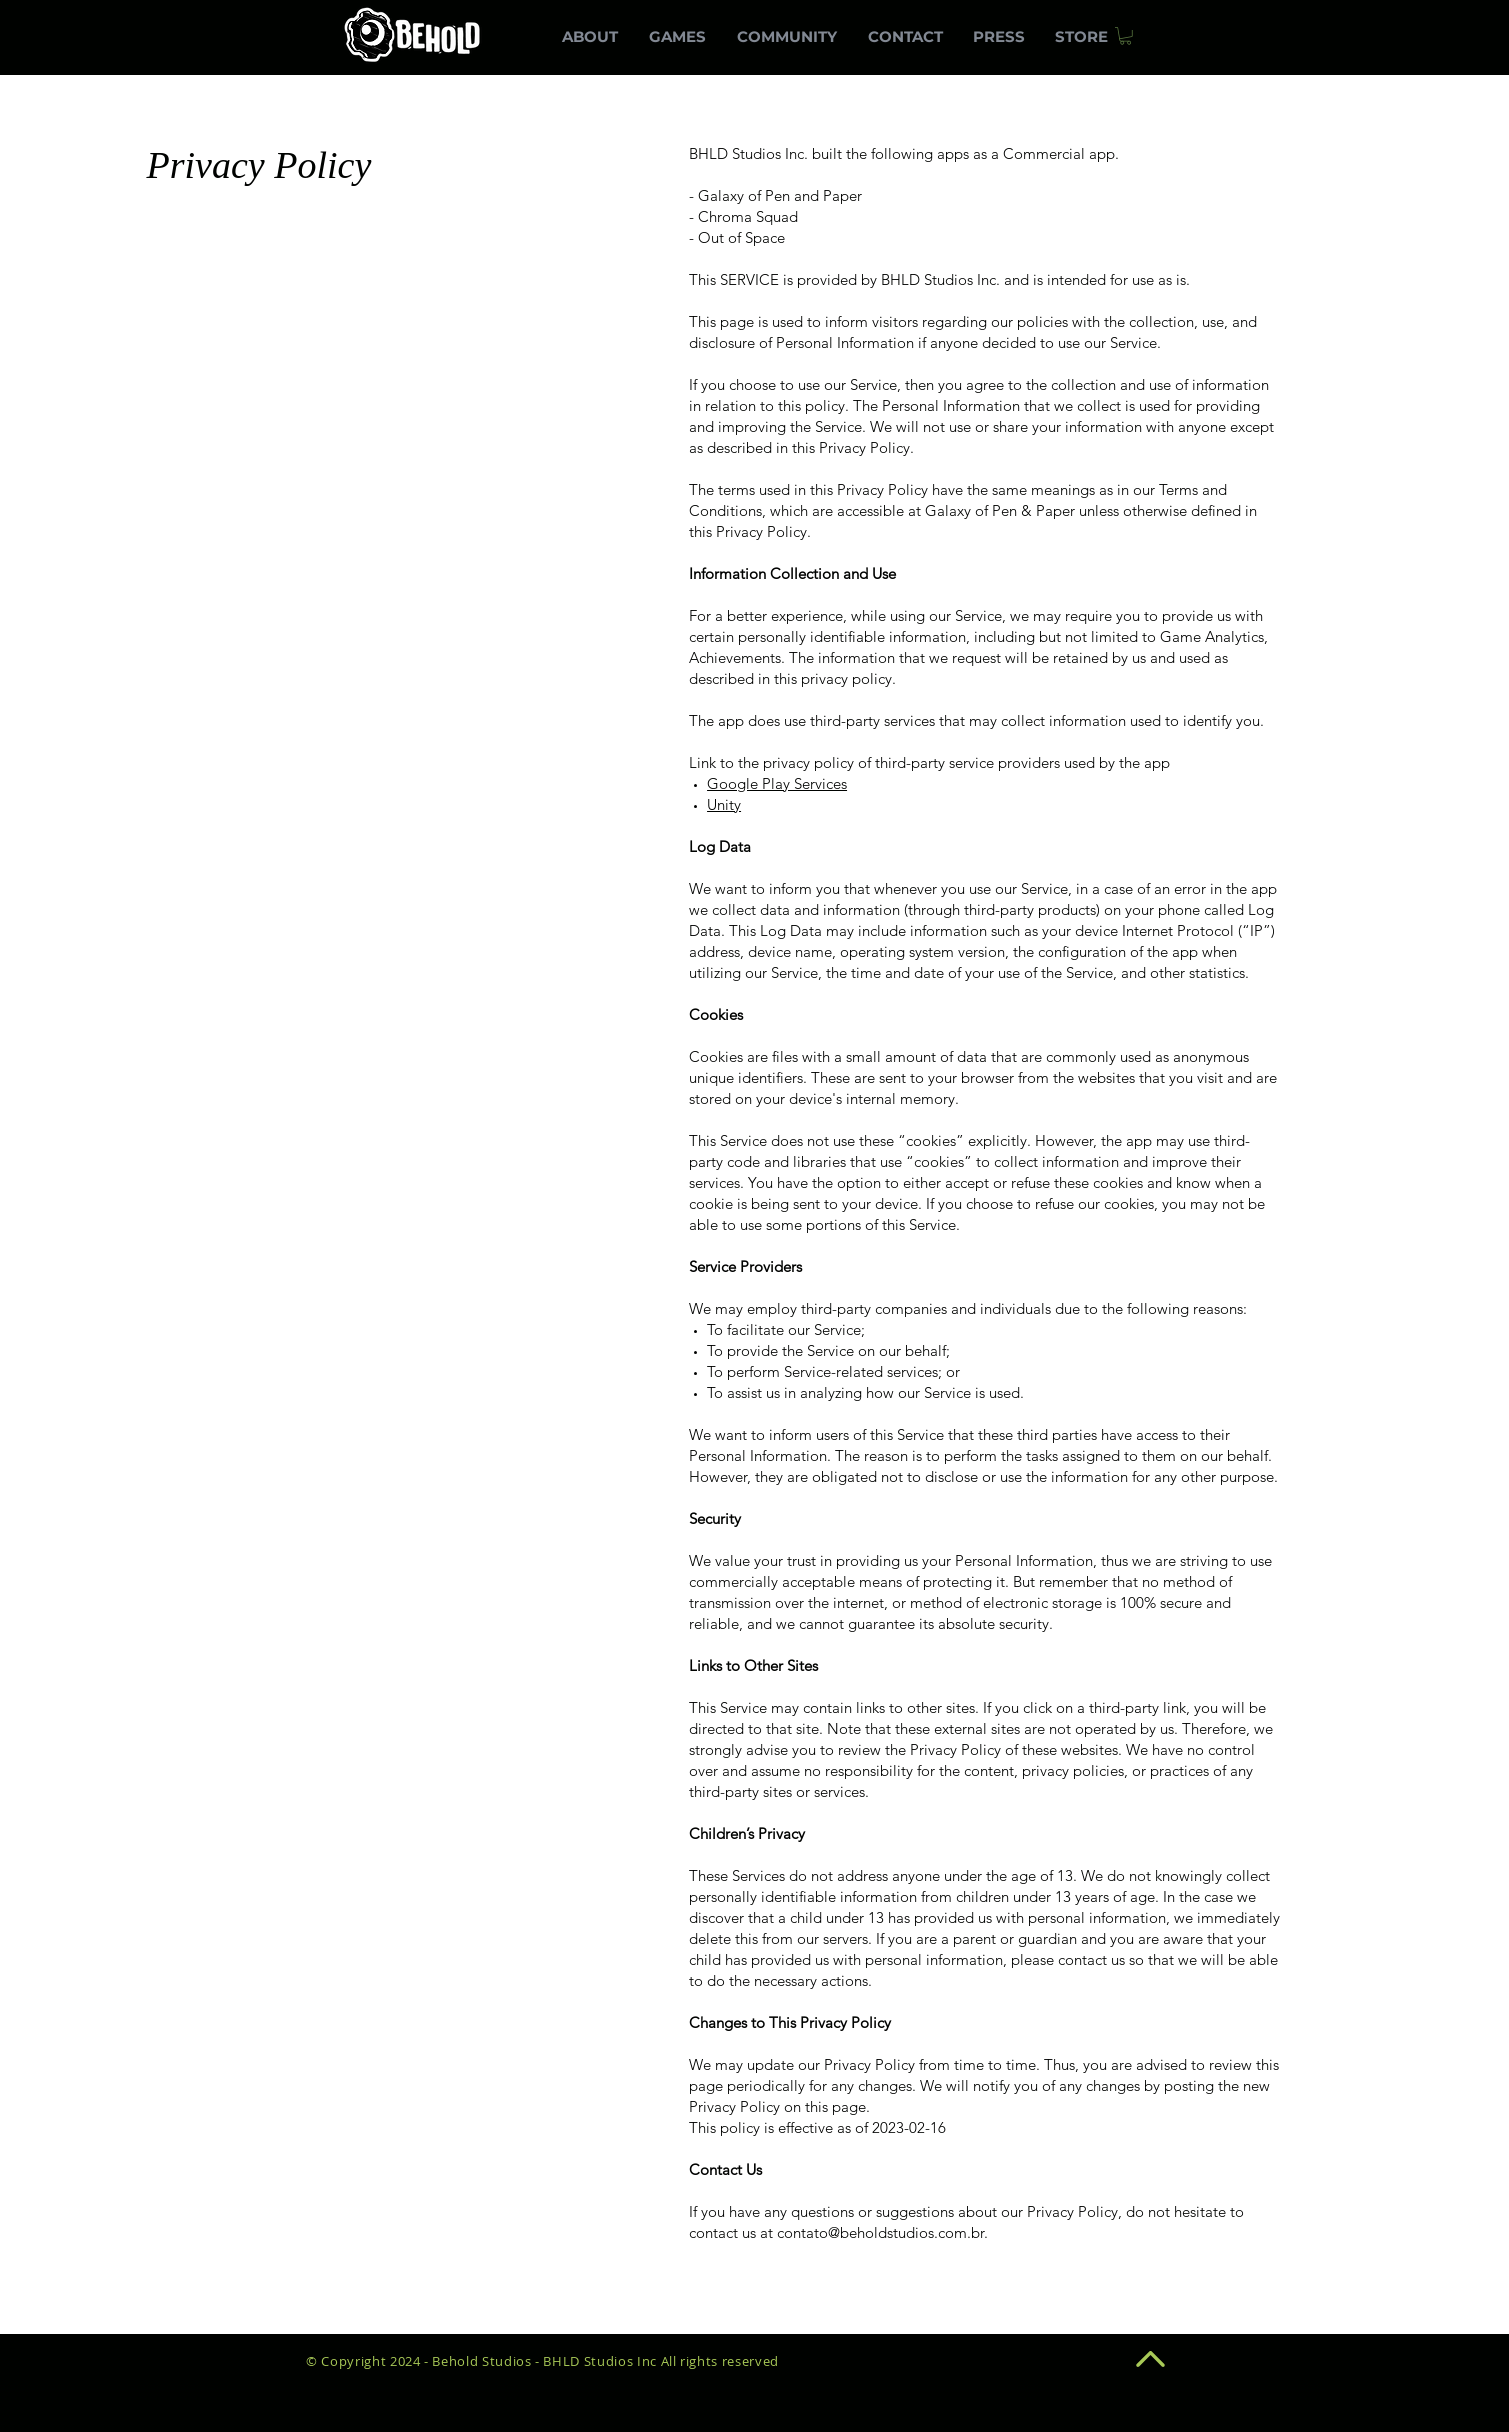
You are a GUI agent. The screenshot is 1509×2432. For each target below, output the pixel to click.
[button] (1125, 36)
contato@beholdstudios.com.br (880, 2232)
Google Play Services (777, 783)
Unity (724, 804)
